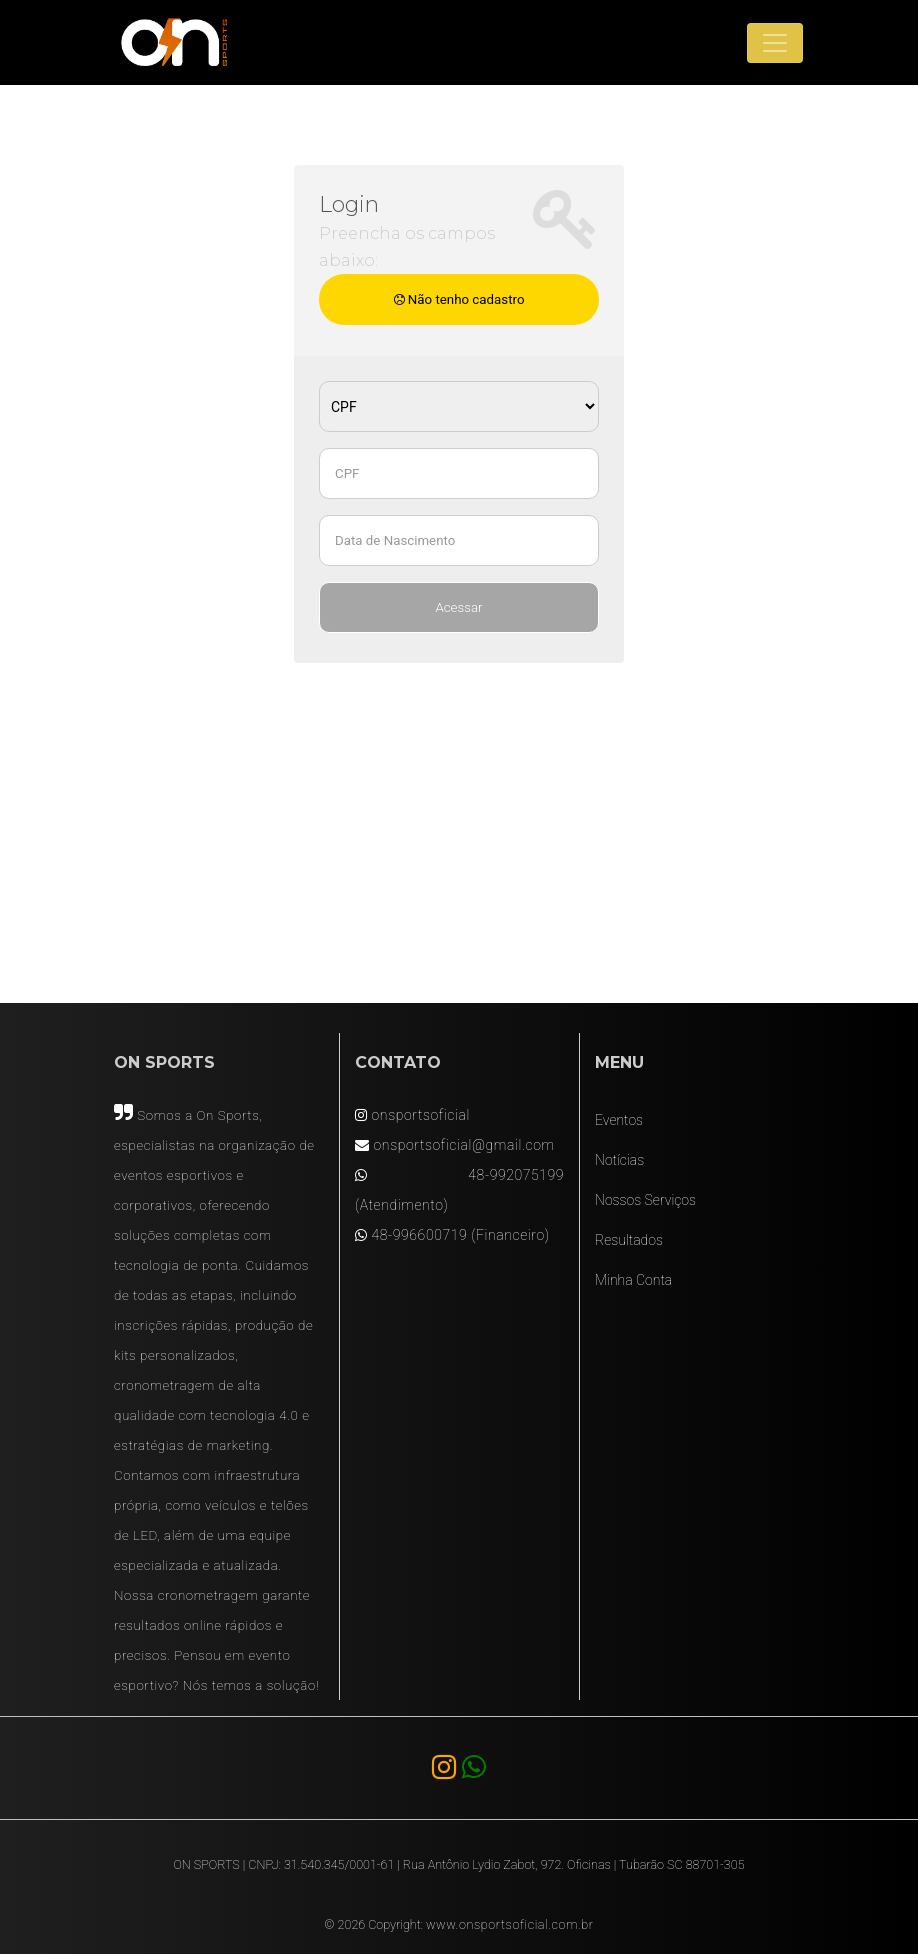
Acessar (458, 607)
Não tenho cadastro (459, 299)
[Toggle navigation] (775, 43)
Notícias (619, 1160)
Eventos (619, 1120)
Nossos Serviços (645, 1200)
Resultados (629, 1240)
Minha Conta (633, 1280)
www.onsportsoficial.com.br (510, 1924)
